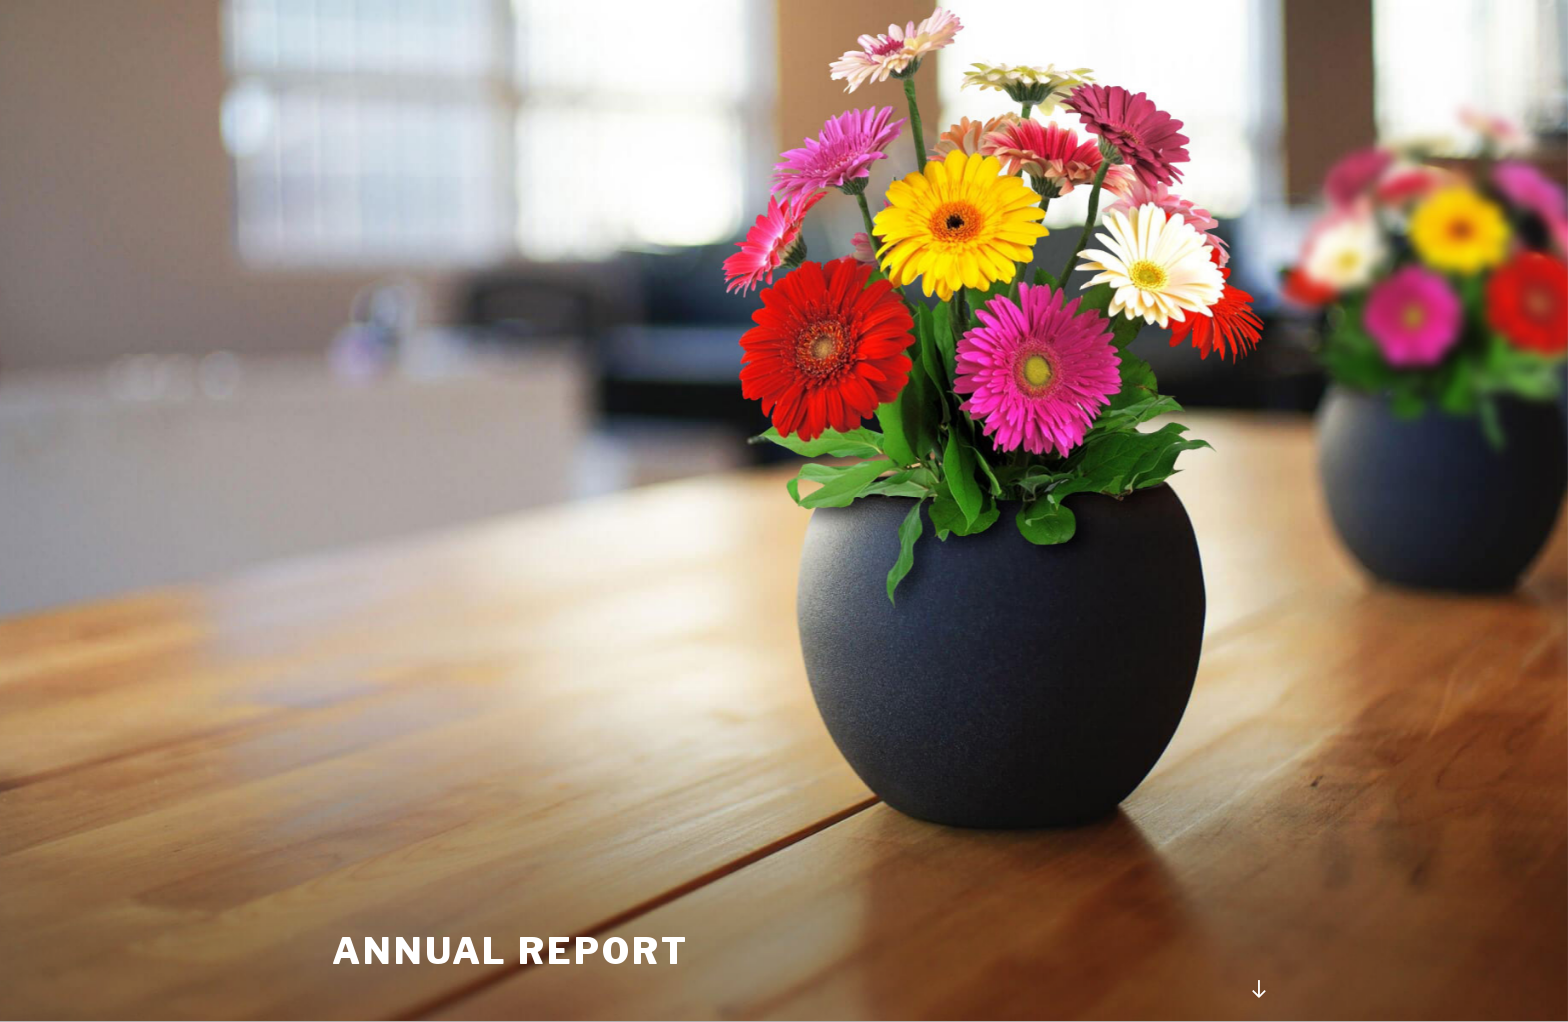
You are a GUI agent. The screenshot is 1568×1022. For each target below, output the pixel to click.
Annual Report (510, 951)
